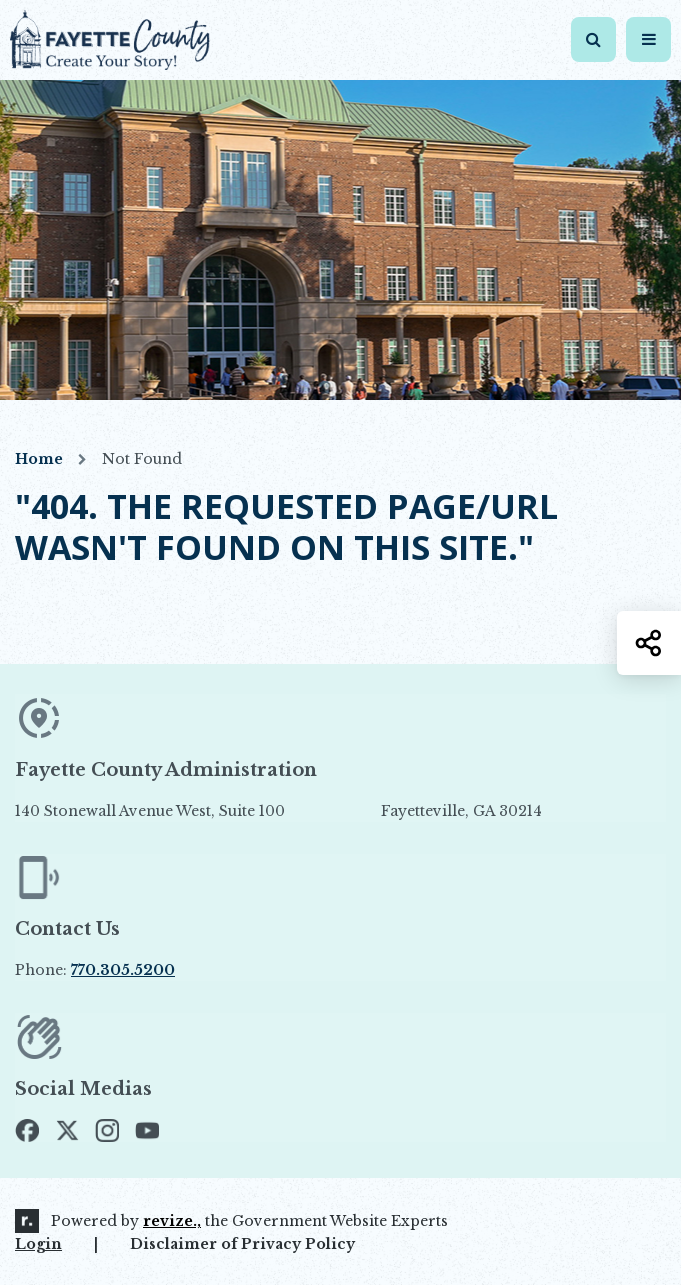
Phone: (95, 970)
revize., (172, 1221)
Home (39, 459)
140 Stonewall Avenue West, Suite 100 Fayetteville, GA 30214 (278, 811)
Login (38, 1244)
